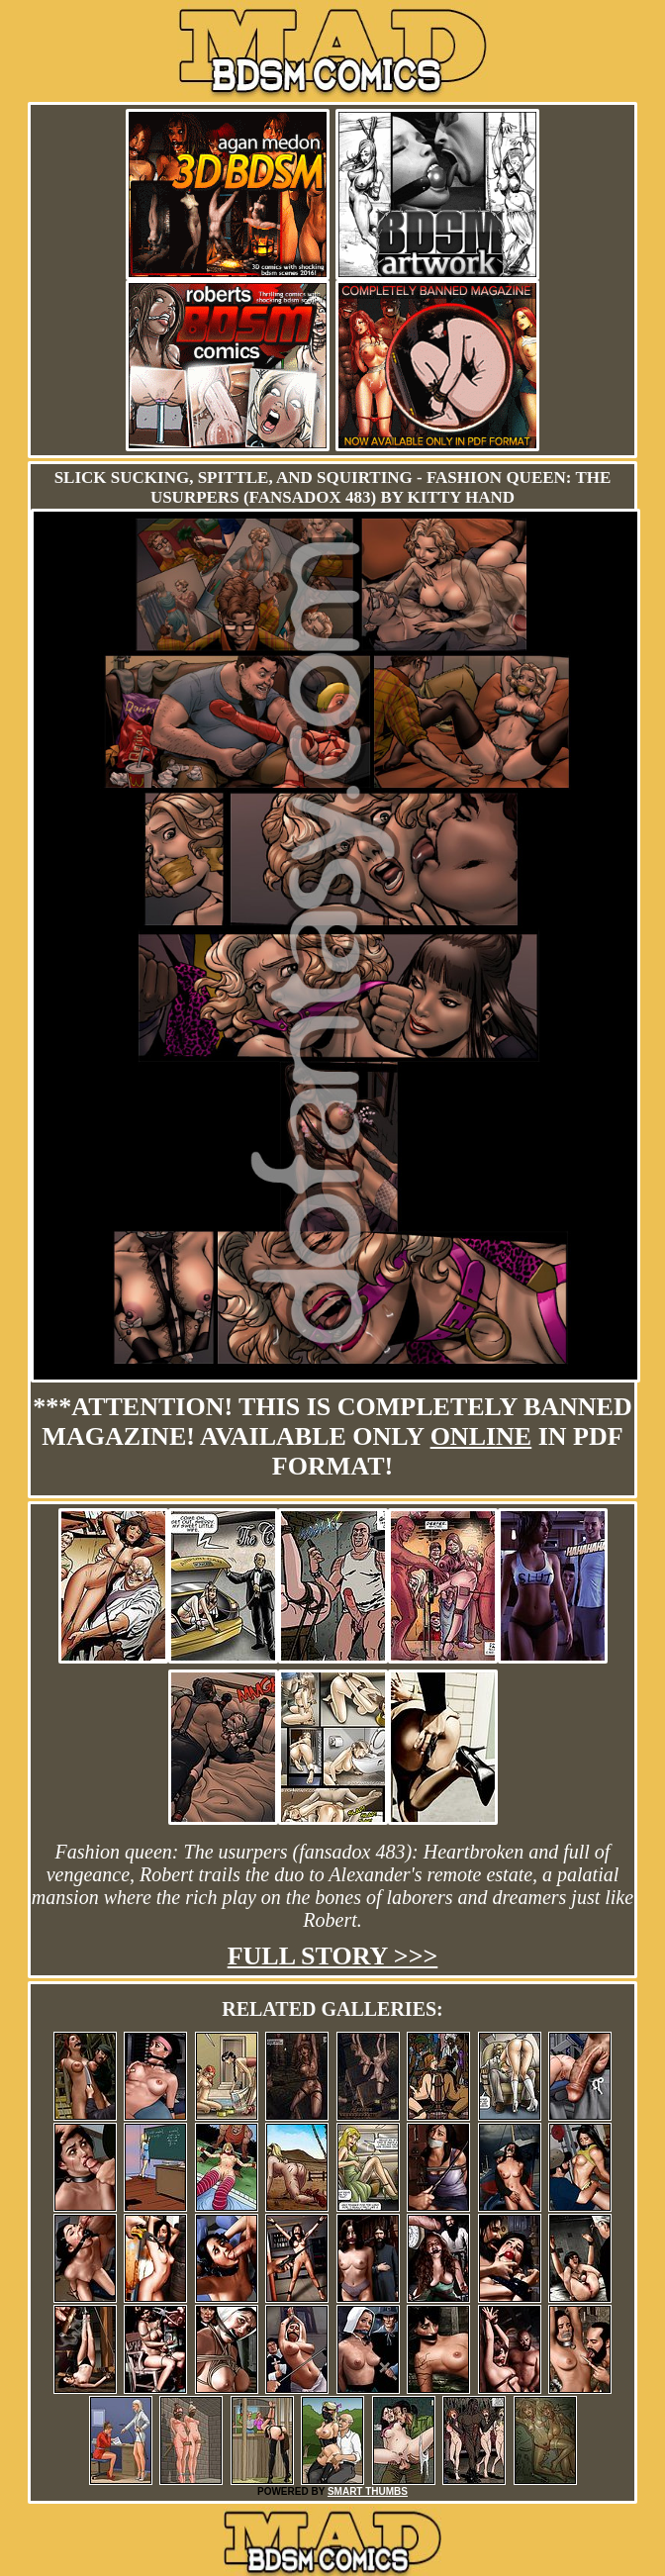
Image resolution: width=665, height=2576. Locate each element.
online (481, 1436)
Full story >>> (333, 1956)
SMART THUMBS (368, 2491)
